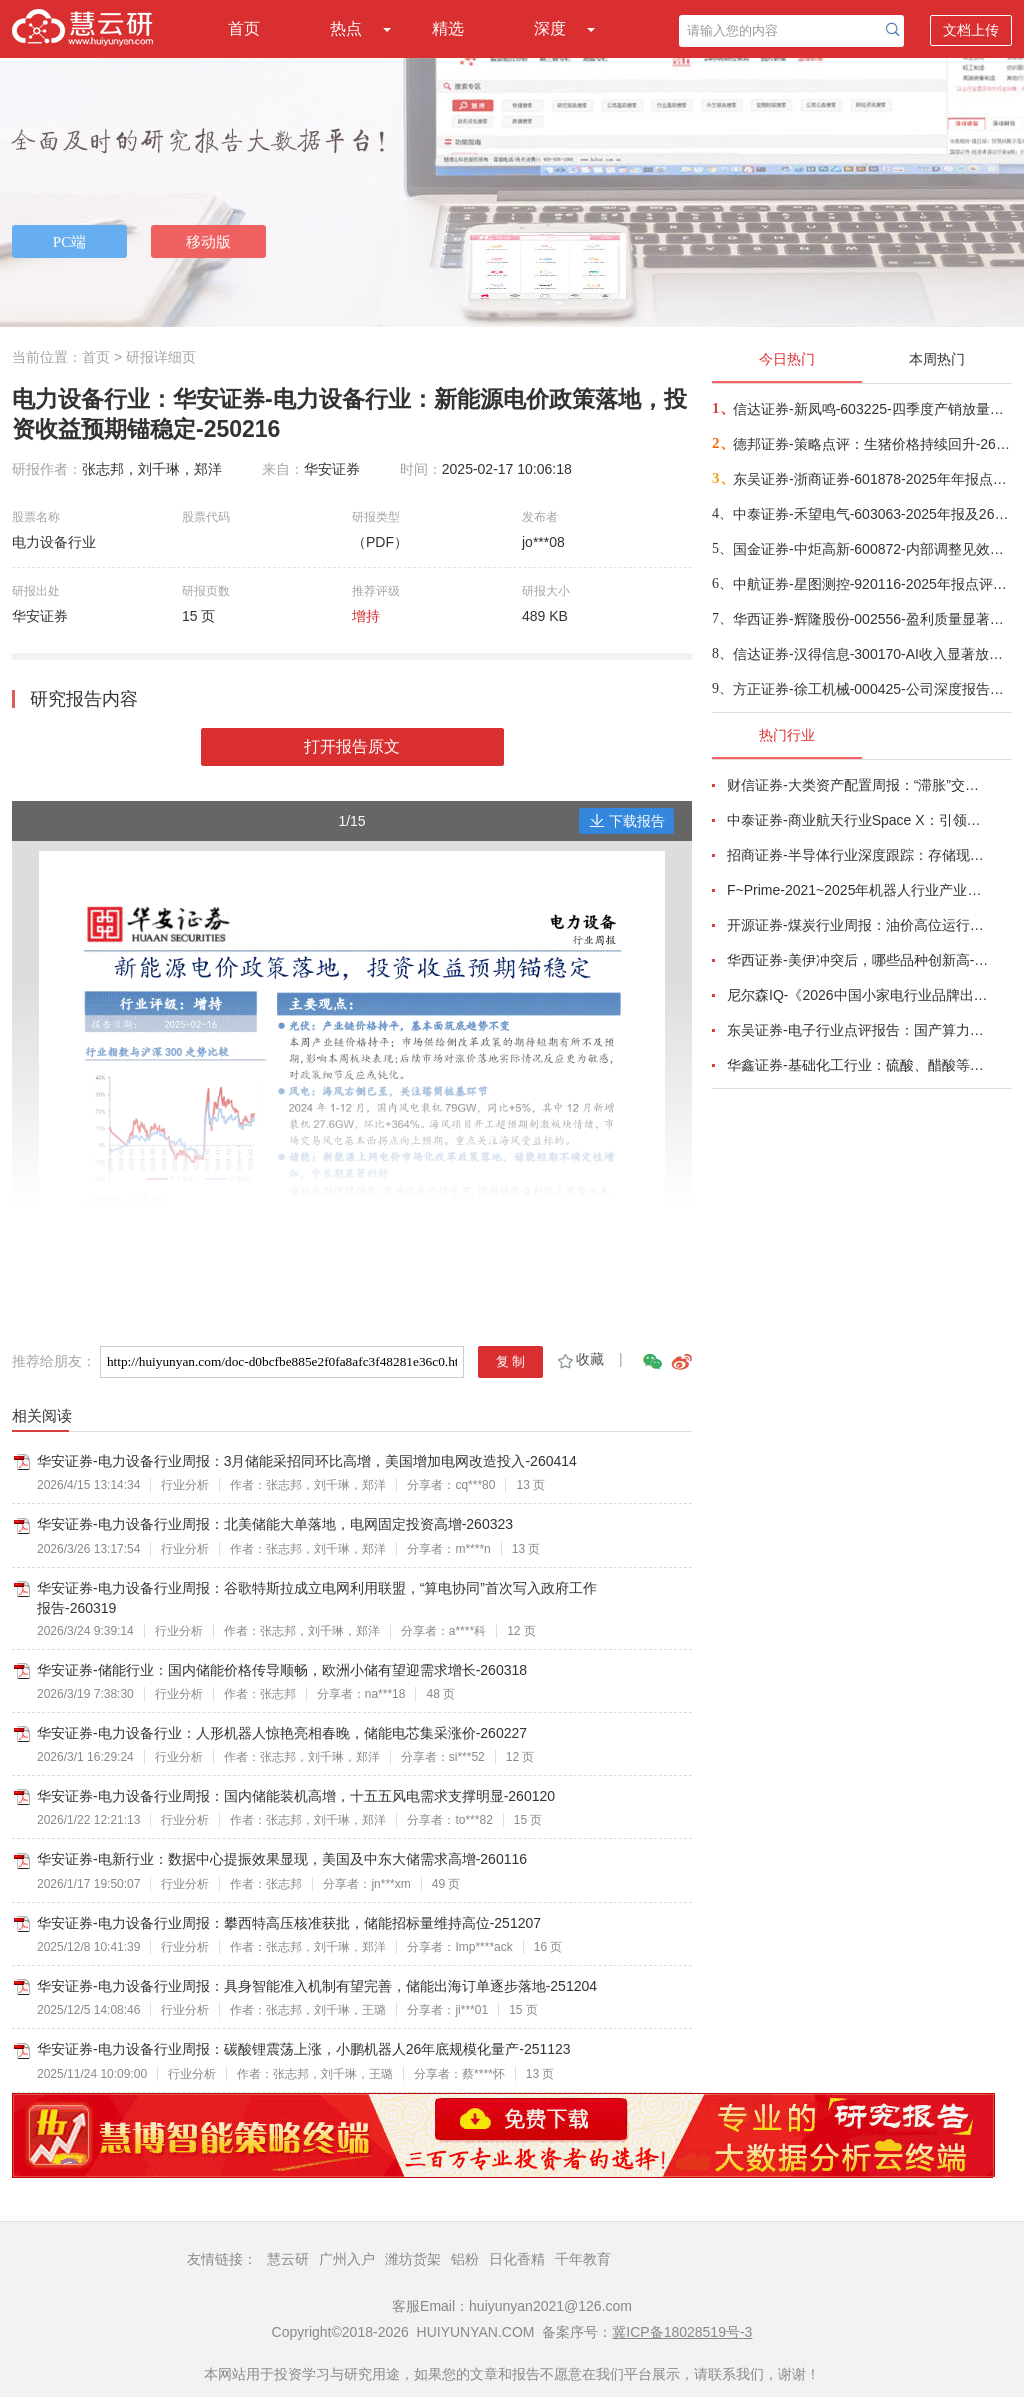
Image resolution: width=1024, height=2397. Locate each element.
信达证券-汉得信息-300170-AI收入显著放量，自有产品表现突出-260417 (871, 654)
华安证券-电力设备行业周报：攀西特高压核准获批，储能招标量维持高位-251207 (289, 1923)
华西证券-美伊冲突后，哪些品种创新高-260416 (858, 960)
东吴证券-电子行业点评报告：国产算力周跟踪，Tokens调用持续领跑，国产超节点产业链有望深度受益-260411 (858, 1030)
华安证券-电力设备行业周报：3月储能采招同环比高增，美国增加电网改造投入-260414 (307, 1461)
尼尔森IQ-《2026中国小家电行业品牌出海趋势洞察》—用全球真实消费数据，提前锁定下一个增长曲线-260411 (858, 995)
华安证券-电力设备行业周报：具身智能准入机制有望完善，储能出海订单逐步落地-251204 (317, 1986)
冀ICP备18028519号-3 (682, 2332)
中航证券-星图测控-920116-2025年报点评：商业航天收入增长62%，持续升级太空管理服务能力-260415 (871, 584)
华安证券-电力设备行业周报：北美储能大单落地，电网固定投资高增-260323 (275, 1524)
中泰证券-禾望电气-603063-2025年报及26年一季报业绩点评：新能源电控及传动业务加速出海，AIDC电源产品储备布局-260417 (871, 514)
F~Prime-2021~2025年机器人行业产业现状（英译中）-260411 (858, 890)
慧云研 (288, 2259)
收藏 (579, 1359)
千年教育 (583, 2259)
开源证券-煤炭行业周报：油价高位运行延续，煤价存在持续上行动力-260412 (858, 925)
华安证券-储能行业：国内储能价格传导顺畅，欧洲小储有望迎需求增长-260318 (282, 1670)
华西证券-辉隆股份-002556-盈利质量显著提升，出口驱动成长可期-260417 (871, 619)
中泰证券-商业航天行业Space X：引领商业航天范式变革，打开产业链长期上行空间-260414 (858, 820)
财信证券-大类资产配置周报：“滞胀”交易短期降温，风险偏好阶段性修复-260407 (858, 785)
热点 (346, 28)
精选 (448, 28)
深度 (550, 28)
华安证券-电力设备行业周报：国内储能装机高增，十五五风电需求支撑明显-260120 (296, 1796)
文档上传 (971, 30)
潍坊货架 (413, 2259)
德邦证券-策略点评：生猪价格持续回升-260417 (871, 444)
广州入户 (347, 2259)
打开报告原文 (352, 746)
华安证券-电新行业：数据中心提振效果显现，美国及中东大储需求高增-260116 (282, 1859)
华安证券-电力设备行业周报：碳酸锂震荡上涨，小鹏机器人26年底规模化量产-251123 (304, 2049)
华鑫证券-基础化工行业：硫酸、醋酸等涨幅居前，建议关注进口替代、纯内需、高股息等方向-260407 (858, 1065)
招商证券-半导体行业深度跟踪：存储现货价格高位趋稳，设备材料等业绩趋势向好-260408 (858, 855)
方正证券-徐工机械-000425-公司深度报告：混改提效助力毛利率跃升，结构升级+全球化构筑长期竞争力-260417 (871, 689)
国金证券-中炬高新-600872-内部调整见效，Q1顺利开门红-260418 (871, 549)
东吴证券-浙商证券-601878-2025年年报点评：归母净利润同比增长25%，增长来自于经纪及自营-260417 (871, 479)
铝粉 (465, 2259)
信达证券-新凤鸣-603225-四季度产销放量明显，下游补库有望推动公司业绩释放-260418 (871, 409)
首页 (244, 28)
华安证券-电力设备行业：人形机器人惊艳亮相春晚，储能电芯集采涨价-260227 (282, 1733)
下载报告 (627, 821)
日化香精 (517, 2259)
